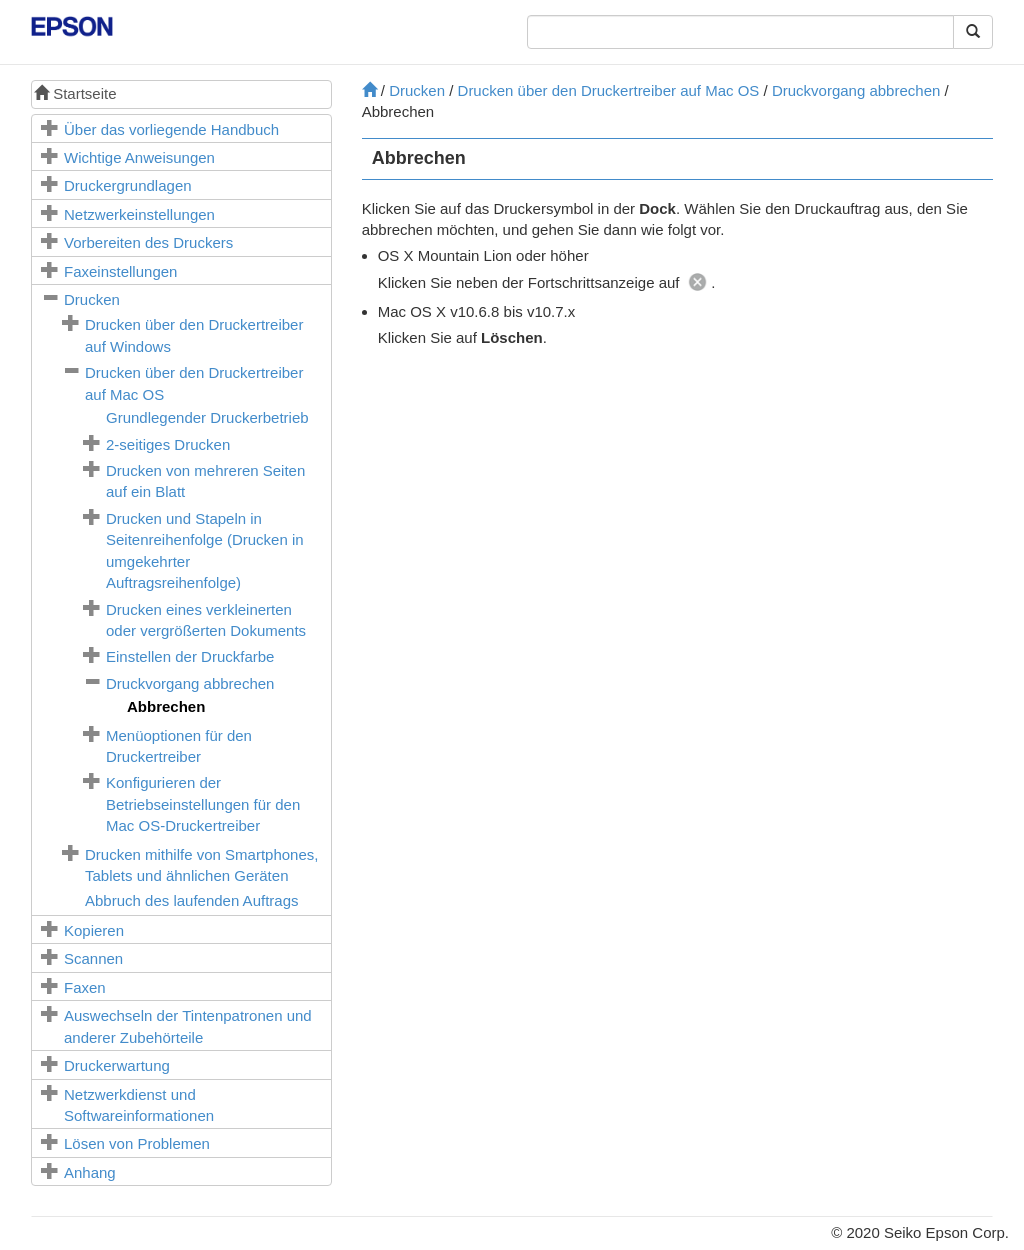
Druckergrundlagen (128, 185)
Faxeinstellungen (120, 271)
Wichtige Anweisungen (139, 157)
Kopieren (94, 930)
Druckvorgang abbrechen (190, 683)
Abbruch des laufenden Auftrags (192, 900)
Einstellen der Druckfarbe (190, 656)
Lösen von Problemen (137, 1143)
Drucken (92, 299)
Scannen (93, 958)
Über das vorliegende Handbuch (171, 129)
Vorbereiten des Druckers (148, 242)
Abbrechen (166, 706)
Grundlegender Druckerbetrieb (207, 417)
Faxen (85, 987)
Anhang (90, 1172)
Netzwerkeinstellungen (139, 214)
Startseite (75, 93)
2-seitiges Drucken (168, 444)
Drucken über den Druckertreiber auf (609, 90)
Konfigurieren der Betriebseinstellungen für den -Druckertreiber (203, 804)
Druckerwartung (117, 1065)
